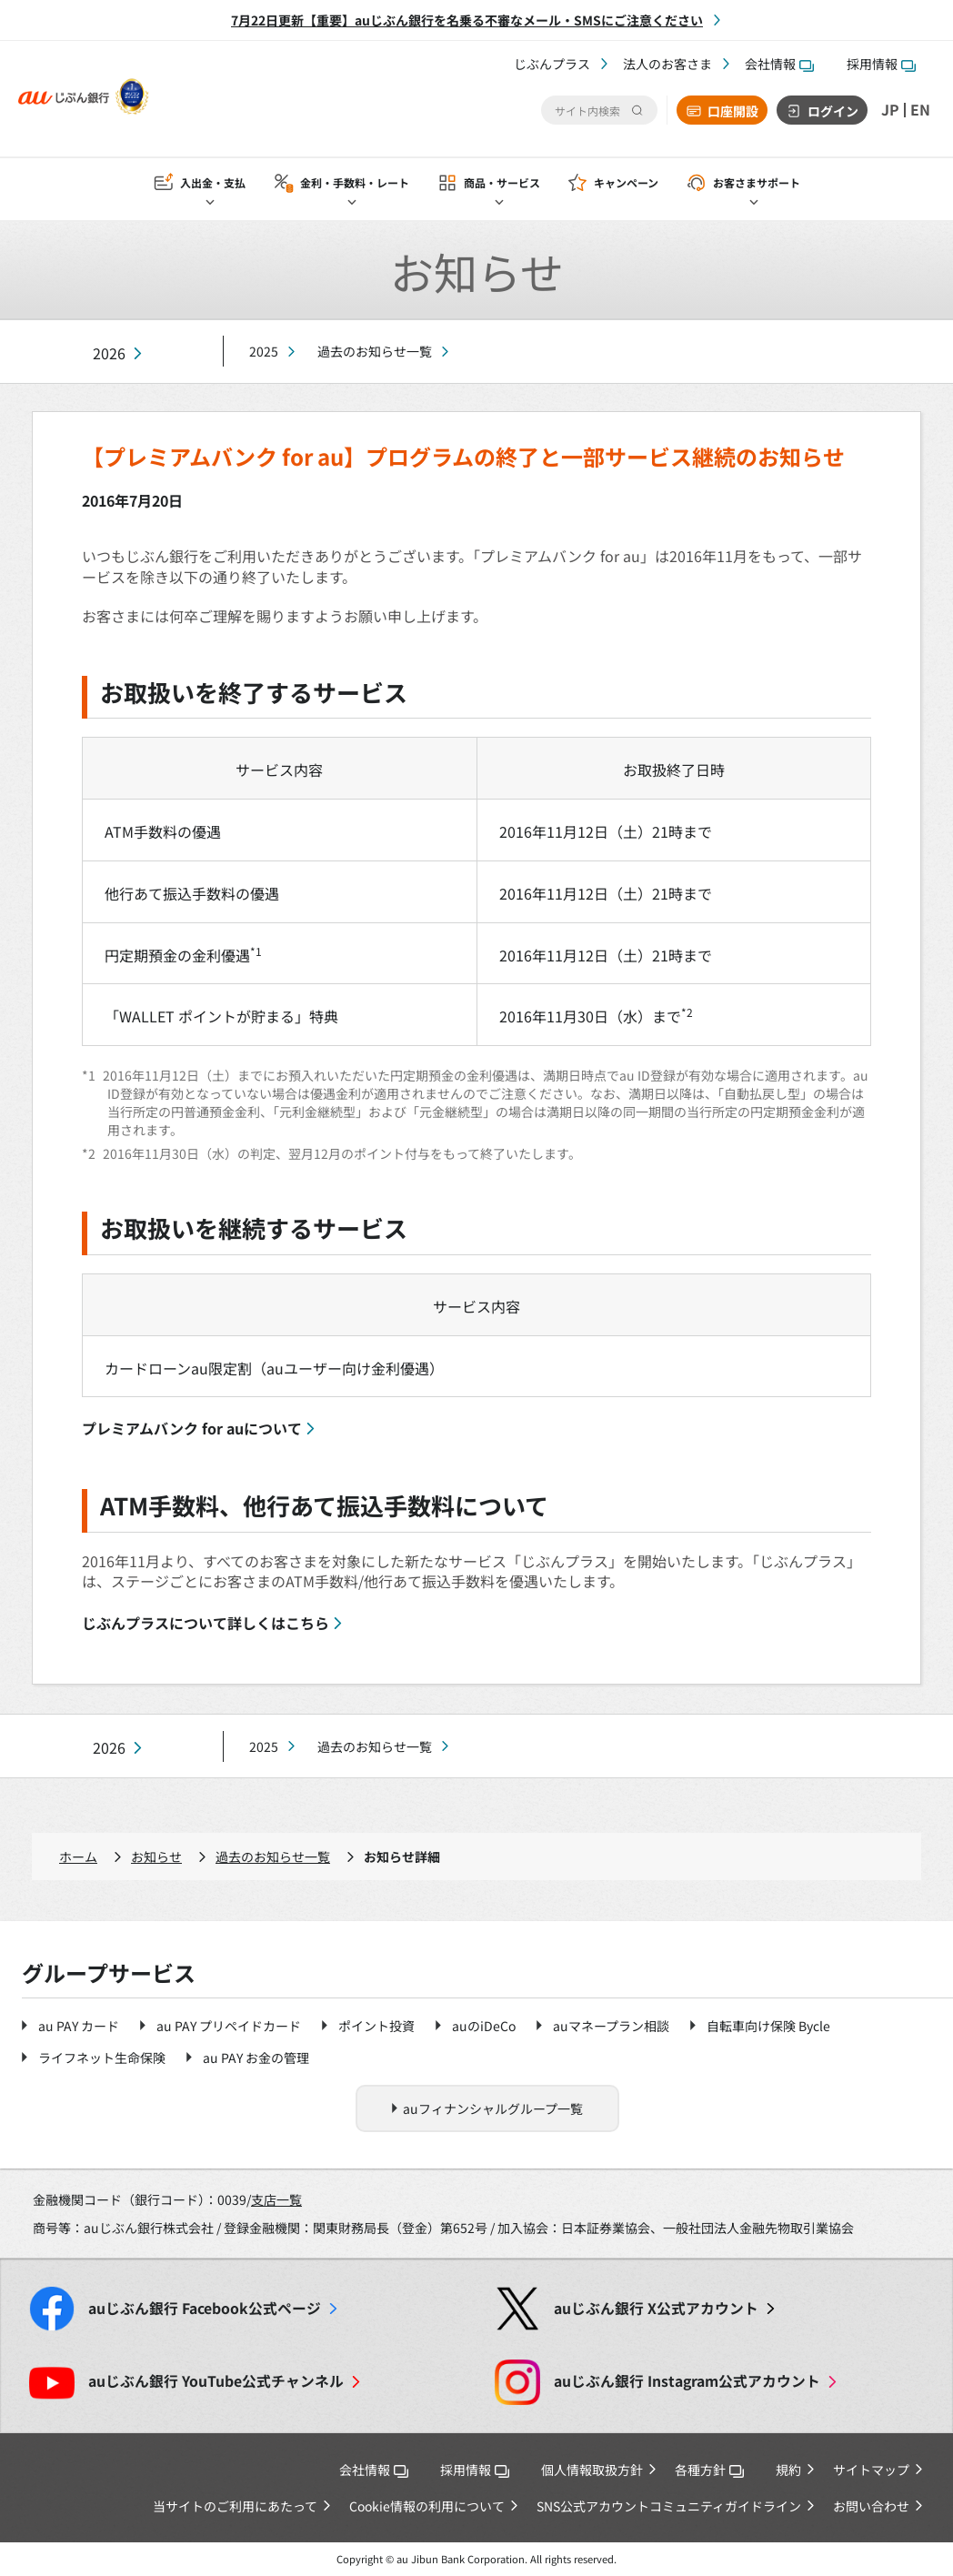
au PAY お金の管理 (256, 2057)
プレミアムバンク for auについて (192, 1428)
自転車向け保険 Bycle (768, 2026)
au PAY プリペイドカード (228, 2026)
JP (890, 110)
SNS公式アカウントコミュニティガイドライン (669, 2506)
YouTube (216, 2380)
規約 (788, 2469)
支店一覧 (276, 2199)
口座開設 (732, 111)
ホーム (78, 1856)
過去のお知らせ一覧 (374, 351)
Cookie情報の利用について (427, 2506)
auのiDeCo (484, 2026)
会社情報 (779, 64)
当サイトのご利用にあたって (235, 2506)
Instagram (687, 2380)
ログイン (833, 111)
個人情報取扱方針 (592, 2469)
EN (920, 110)
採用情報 (881, 64)
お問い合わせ (871, 2506)
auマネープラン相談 (611, 2026)
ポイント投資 (376, 2026)
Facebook (204, 2308)
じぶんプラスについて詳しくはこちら (205, 1623)
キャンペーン (626, 183)
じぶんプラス (552, 64)
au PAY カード (78, 2026)
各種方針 (709, 2469)
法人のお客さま (667, 64)
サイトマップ (871, 2469)
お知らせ (156, 1856)
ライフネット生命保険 (102, 2057)
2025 (263, 351)
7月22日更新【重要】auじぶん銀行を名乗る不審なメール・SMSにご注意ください (467, 20)
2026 (109, 353)
